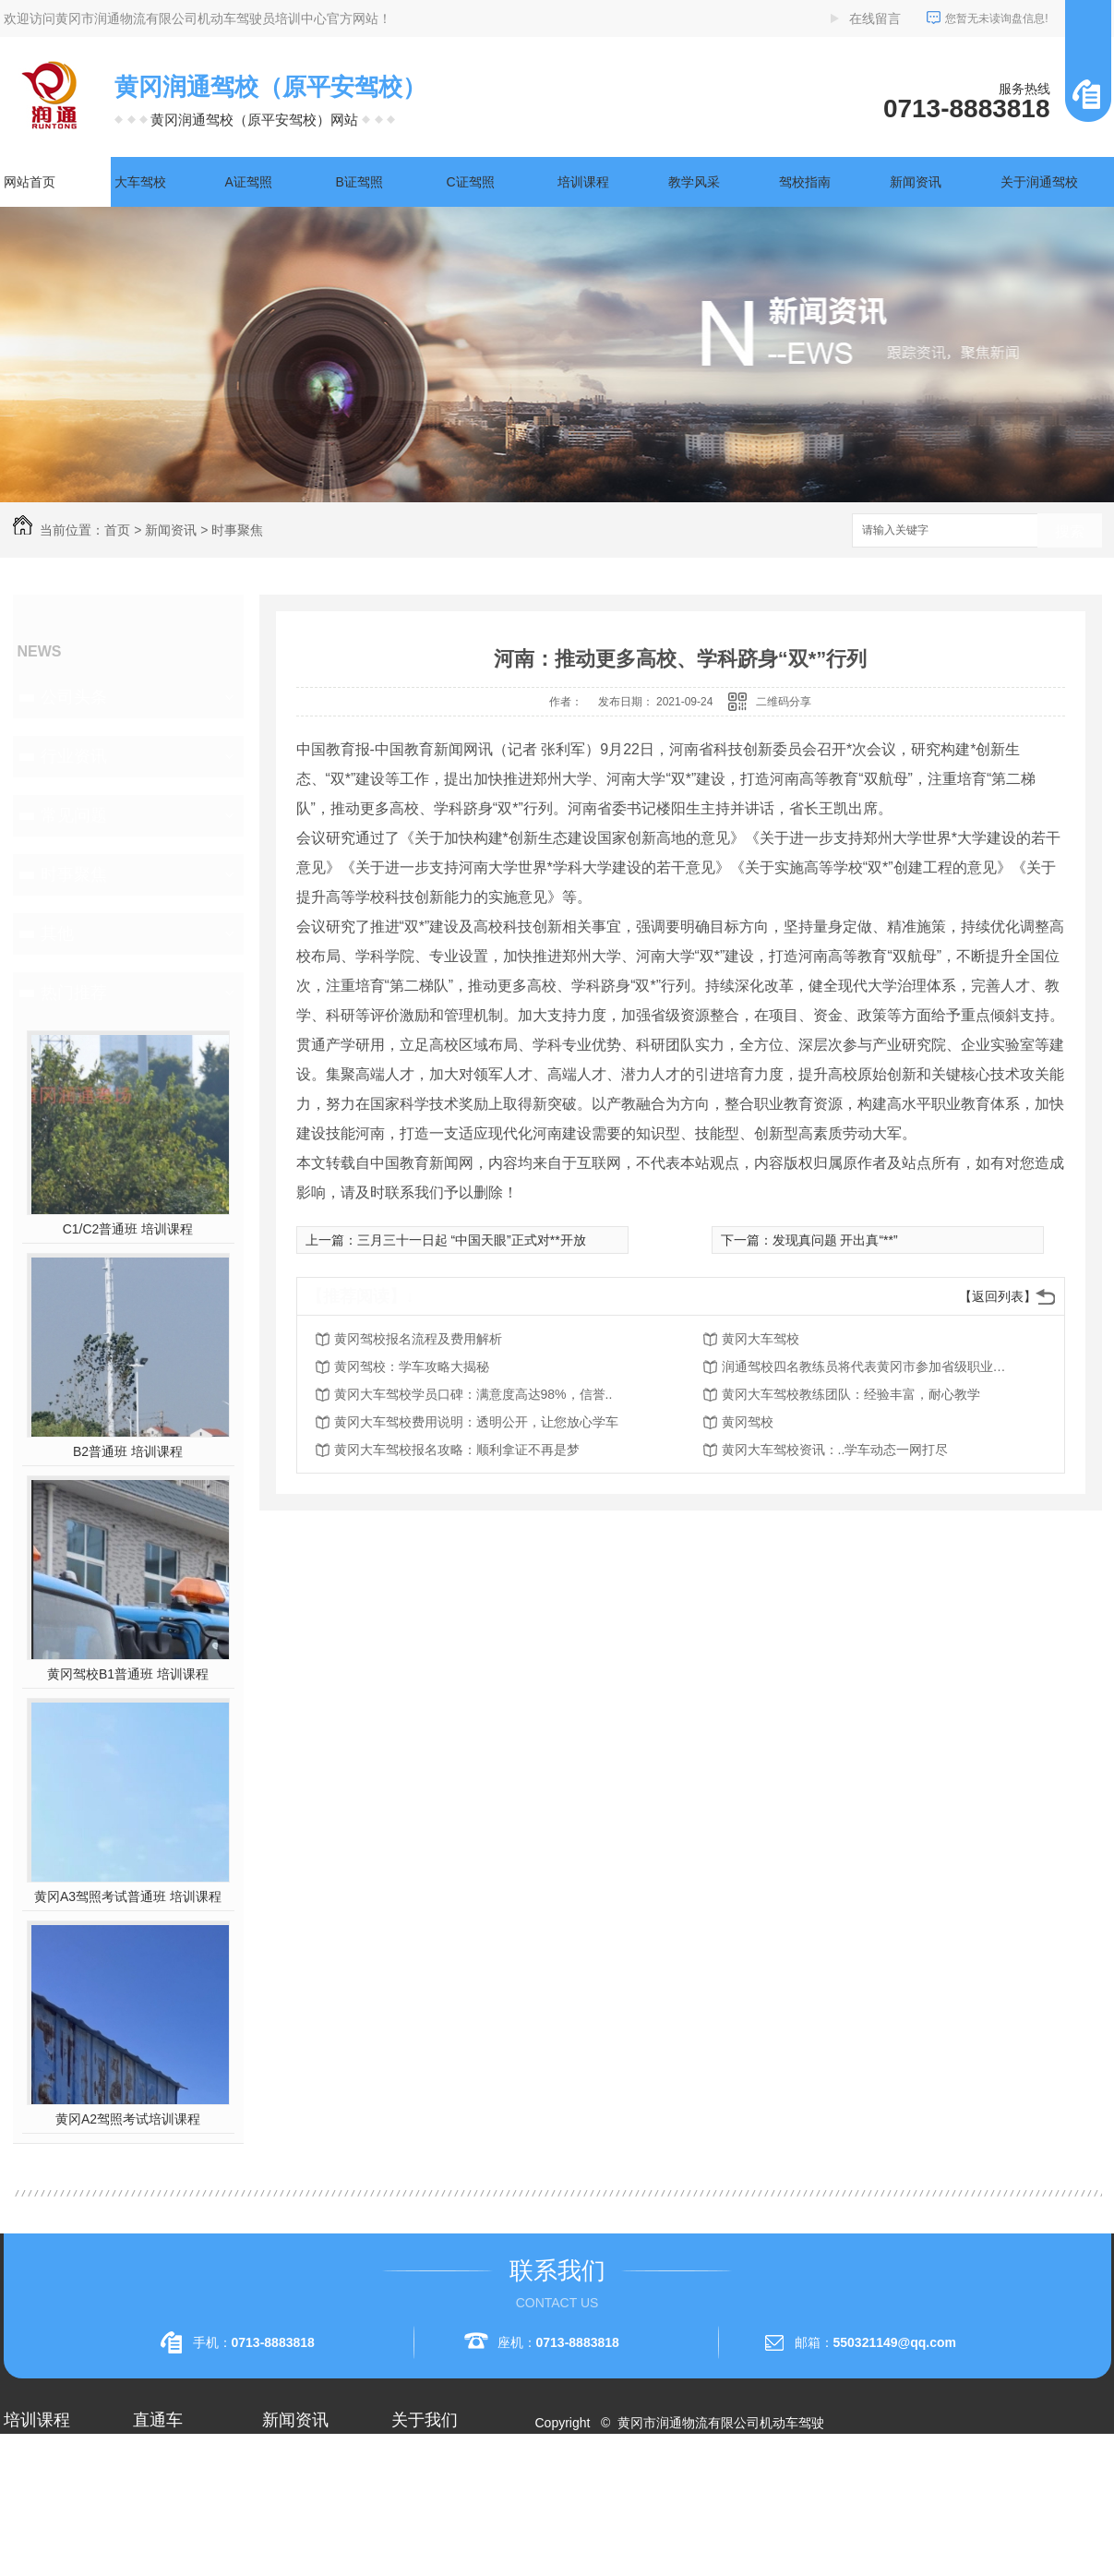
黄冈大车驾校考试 (184, 2526)
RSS (620, 2489)
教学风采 (694, 182)
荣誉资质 (417, 2526)
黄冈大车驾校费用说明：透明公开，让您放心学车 (476, 1421)
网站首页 (29, 182)
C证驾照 (471, 182)
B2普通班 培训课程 (128, 1451)
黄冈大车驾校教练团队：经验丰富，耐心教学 (851, 1394)
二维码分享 (783, 701)
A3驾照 (24, 2559)
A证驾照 (248, 182)
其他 (57, 933)
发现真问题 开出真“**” (835, 1240)
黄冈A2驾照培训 (179, 2459)
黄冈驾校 (747, 1421)
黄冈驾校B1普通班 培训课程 (128, 1674)
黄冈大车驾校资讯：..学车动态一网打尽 (835, 1449)
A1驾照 (24, 2493)
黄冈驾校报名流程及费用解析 (418, 1338)
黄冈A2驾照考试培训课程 (127, 2119)
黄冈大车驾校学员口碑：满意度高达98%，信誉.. (473, 1394)
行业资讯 (74, 756)
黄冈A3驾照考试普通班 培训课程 (128, 1896)
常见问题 (74, 815)
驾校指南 (805, 182)
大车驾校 (140, 182)
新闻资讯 (915, 182)
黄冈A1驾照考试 (179, 2493)
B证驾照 (359, 182)
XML (654, 2489)
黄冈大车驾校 (760, 1338)
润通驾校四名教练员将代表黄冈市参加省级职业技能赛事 (869, 1366)
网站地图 (571, 2489)
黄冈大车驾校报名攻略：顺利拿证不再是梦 (457, 1449)
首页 (117, 530)
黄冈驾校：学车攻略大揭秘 (411, 1366)
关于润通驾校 (1039, 182)
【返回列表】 (997, 1296)
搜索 (1069, 531)
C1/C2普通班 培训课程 (128, 1229)
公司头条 (74, 697)
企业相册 (417, 2493)
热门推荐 (74, 992)
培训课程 (583, 182)
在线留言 (875, 18)
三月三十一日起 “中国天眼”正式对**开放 (471, 1240)
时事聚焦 (237, 530)
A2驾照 (24, 2526)
